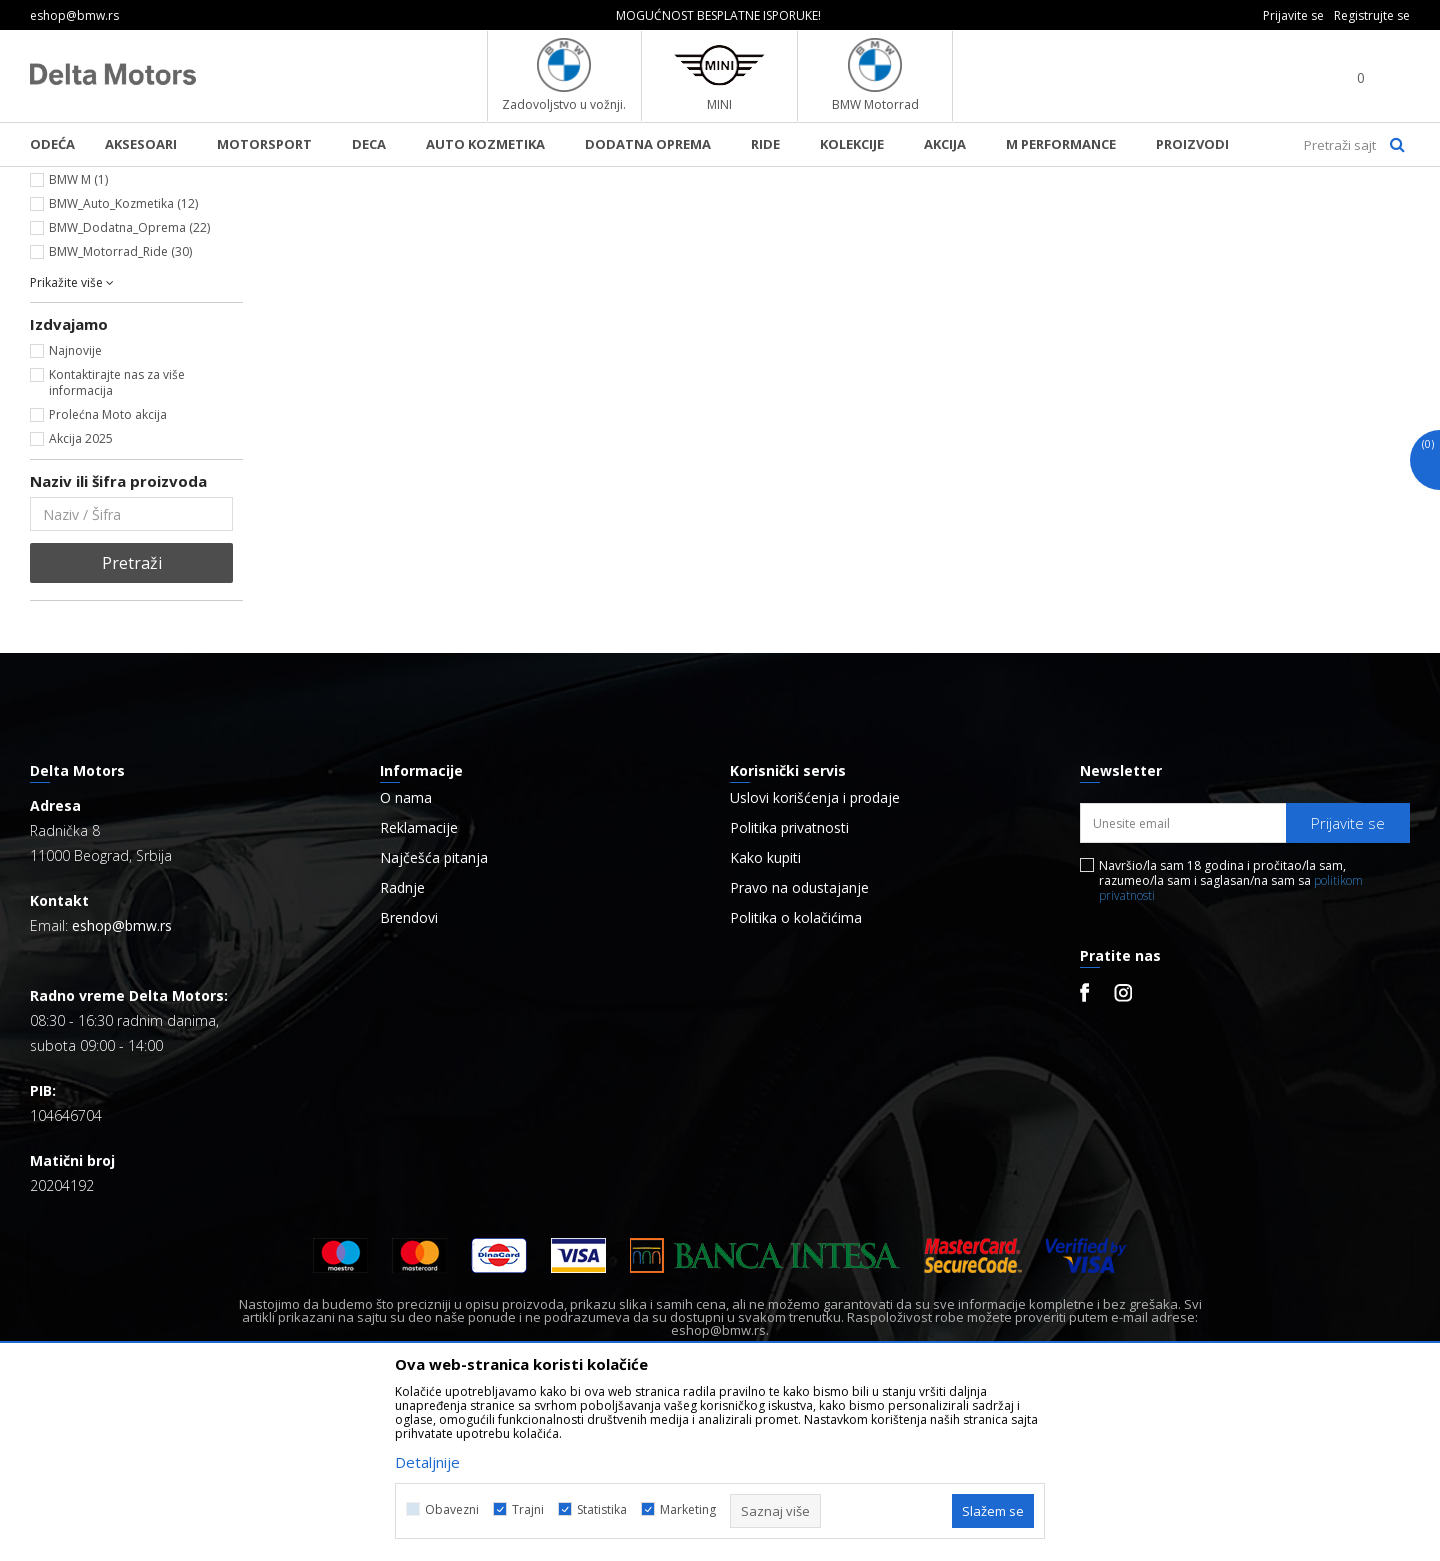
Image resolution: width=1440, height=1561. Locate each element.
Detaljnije (427, 1462)
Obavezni (452, 1509)
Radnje (402, 1055)
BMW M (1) (78, 346)
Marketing (688, 1509)
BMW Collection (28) (105, 322)
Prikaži (1197, 213)
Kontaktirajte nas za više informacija (117, 549)
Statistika (602, 1509)
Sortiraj (1016, 213)
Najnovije (75, 517)
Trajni (528, 1509)
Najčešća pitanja (434, 1025)
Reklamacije (419, 995)
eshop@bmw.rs (122, 1092)
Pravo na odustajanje (799, 1055)
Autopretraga (917, 213)
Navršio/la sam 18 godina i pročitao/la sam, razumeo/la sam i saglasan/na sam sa (1231, 1047)
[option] (720, 15)
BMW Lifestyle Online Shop (111, 180)
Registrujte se (1372, 15)
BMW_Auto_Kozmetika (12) (123, 370)
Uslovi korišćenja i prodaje (815, 965)
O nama (406, 965)
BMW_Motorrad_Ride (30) (120, 418)
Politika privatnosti (789, 995)
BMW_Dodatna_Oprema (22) (129, 394)
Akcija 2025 (81, 605)
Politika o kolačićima (796, 1085)
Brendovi (409, 1085)
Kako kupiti (765, 1025)
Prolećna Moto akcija (108, 581)
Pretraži (132, 730)
